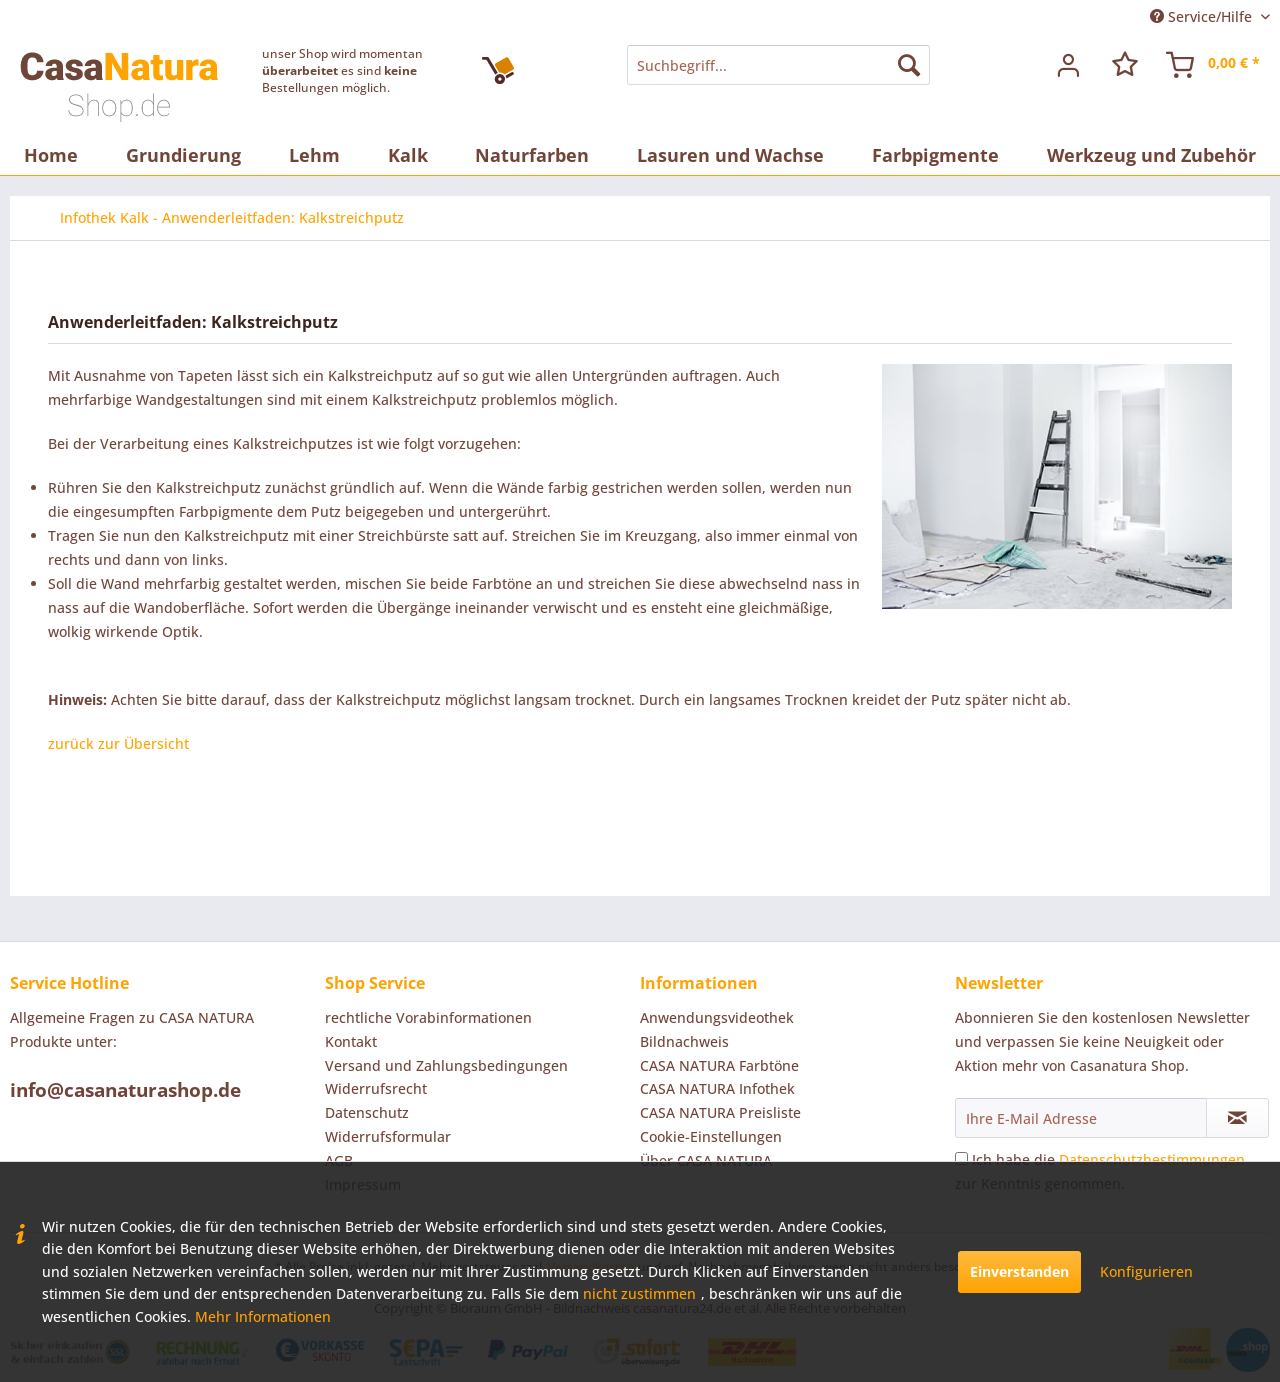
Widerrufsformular (388, 1136)
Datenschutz (367, 1112)
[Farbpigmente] (935, 155)
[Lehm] (314, 155)
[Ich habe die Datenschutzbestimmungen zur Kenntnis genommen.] (961, 1158)
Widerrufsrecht (376, 1088)
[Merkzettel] (1125, 65)
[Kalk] (408, 155)
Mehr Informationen (263, 1316)
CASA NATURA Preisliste (720, 1112)
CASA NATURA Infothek (717, 1088)
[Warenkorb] (1214, 65)
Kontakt (351, 1041)
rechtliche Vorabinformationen (428, 1017)
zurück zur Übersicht (118, 743)
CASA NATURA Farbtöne (719, 1065)
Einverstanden (1019, 1271)
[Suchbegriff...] (778, 65)
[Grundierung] (183, 155)
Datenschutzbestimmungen (1152, 1159)
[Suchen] (909, 65)
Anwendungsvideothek (717, 1017)
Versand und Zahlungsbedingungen (446, 1065)
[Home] (51, 155)
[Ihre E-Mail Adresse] (1081, 1118)
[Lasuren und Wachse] (730, 155)
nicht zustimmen (639, 1293)
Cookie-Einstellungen (711, 1136)
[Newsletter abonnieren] (1237, 1118)
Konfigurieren (1146, 1271)
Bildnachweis (684, 1041)
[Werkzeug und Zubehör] (1151, 155)
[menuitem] (778, 65)
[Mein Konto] (1069, 65)
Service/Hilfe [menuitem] (1203, 16)
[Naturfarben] (532, 155)
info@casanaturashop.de (125, 1090)
